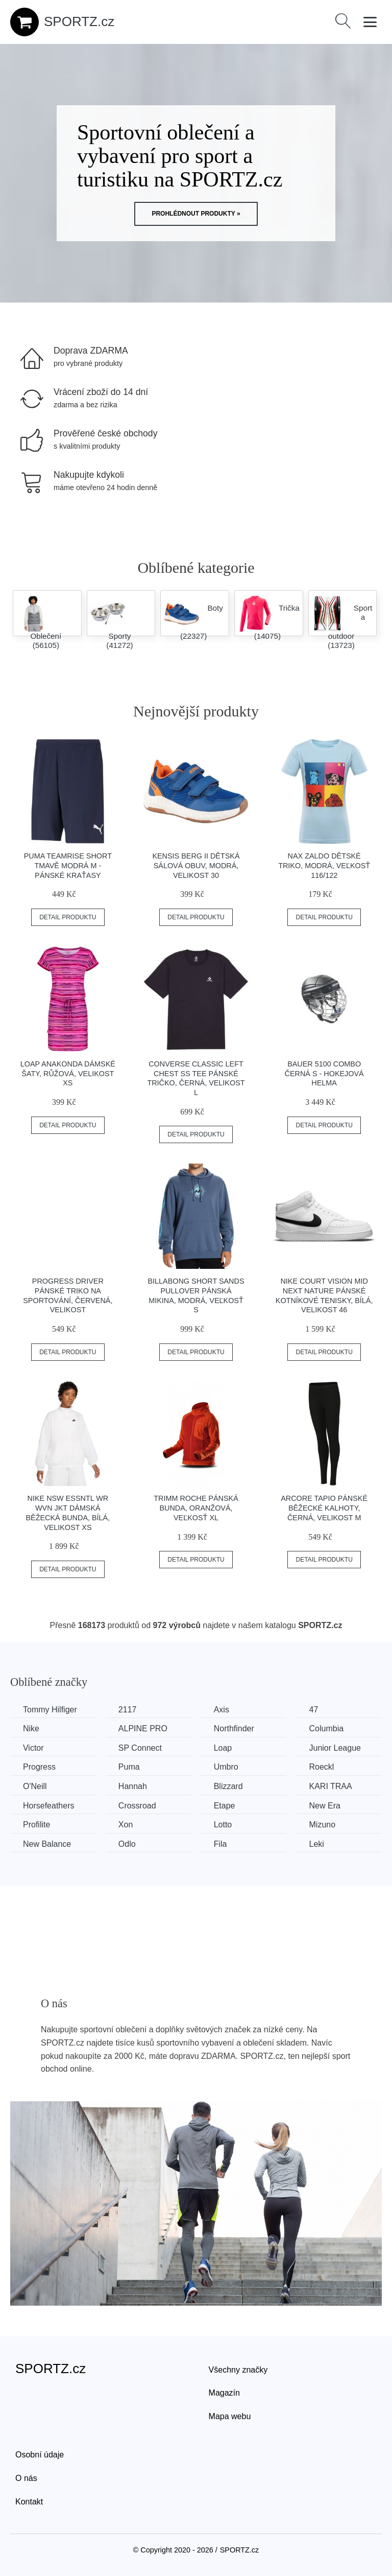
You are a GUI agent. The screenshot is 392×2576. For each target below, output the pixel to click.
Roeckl (321, 1766)
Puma (129, 1766)
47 (313, 1709)
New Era (324, 1805)
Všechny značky (238, 2369)
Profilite (36, 1824)
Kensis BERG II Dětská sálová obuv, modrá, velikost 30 (195, 865)
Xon (125, 1824)
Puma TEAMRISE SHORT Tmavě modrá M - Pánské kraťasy (68, 865)
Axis (221, 1709)
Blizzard (228, 1786)
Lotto (223, 1824)
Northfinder (234, 1728)
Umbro (226, 1766)
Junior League (335, 1748)
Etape (224, 1805)
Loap (223, 1748)
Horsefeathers (49, 1805)
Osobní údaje (39, 2454)
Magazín (224, 2392)
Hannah (132, 1786)
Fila (220, 1844)
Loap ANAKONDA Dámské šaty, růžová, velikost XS (67, 1073)
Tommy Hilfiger (50, 1709)
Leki (316, 1844)
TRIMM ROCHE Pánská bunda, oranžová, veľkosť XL (196, 1507)
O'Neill (35, 1786)
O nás (26, 2478)
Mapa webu (230, 2416)
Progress (39, 1766)
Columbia (326, 1728)
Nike (31, 1728)
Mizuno (322, 1824)
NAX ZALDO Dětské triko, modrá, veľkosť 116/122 (324, 865)
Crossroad (137, 1805)
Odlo (127, 1844)
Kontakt (29, 2501)
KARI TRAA (330, 1786)
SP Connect (140, 1748)
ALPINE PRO (142, 1728)
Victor (33, 1748)
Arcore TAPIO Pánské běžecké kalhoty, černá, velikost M (324, 1507)
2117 (127, 1709)
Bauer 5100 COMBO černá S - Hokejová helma (324, 1073)
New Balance (47, 1844)
